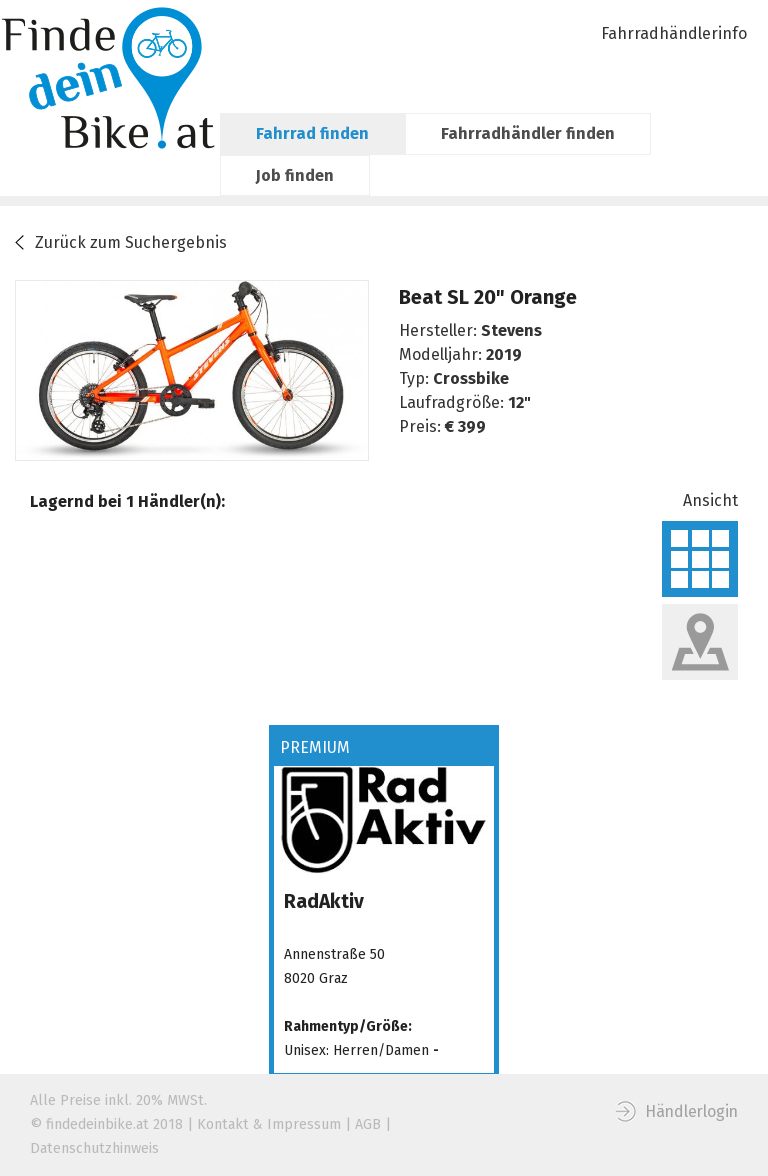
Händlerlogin (691, 1111)
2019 (504, 354)
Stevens (511, 330)
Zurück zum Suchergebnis (131, 242)
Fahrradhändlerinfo (674, 33)
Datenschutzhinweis (94, 1148)
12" (519, 402)
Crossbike (471, 378)
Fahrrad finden (312, 133)
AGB (368, 1124)
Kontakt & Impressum (269, 1124)
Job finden (295, 175)
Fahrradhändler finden (528, 133)
